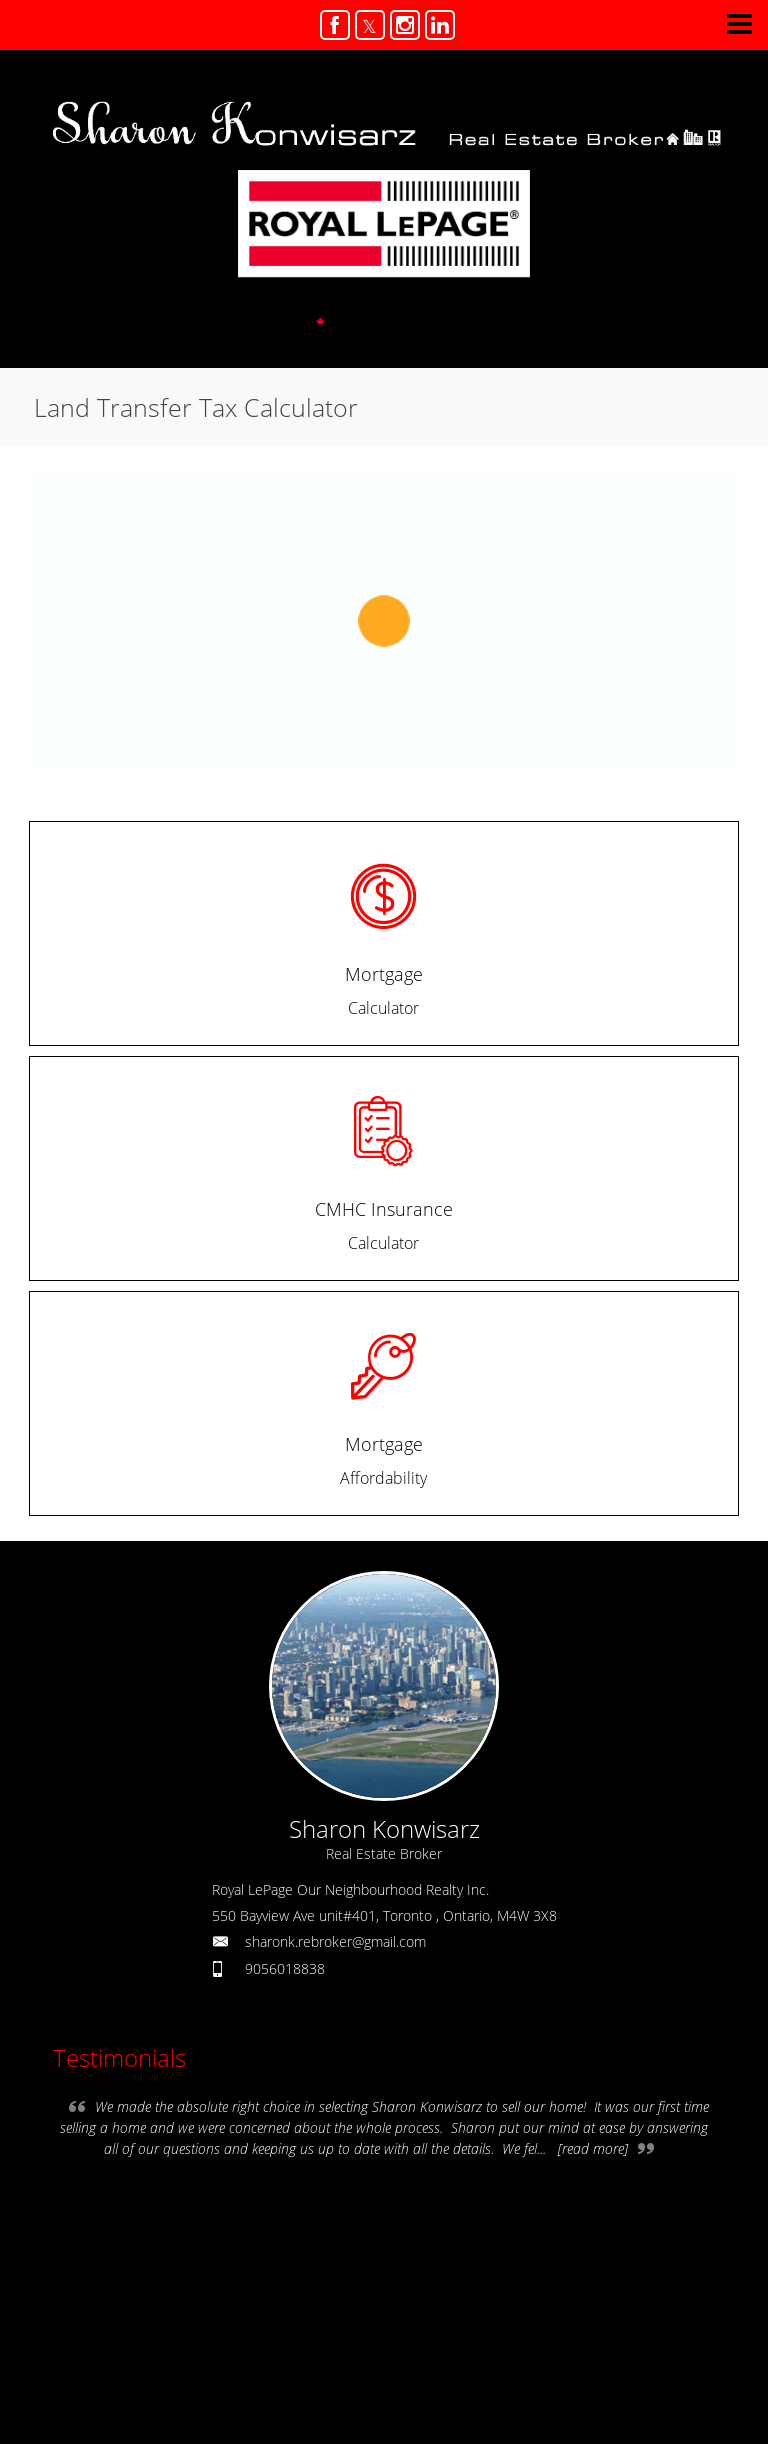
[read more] (593, 2148)
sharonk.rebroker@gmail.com (335, 1941)
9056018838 (285, 1968)
